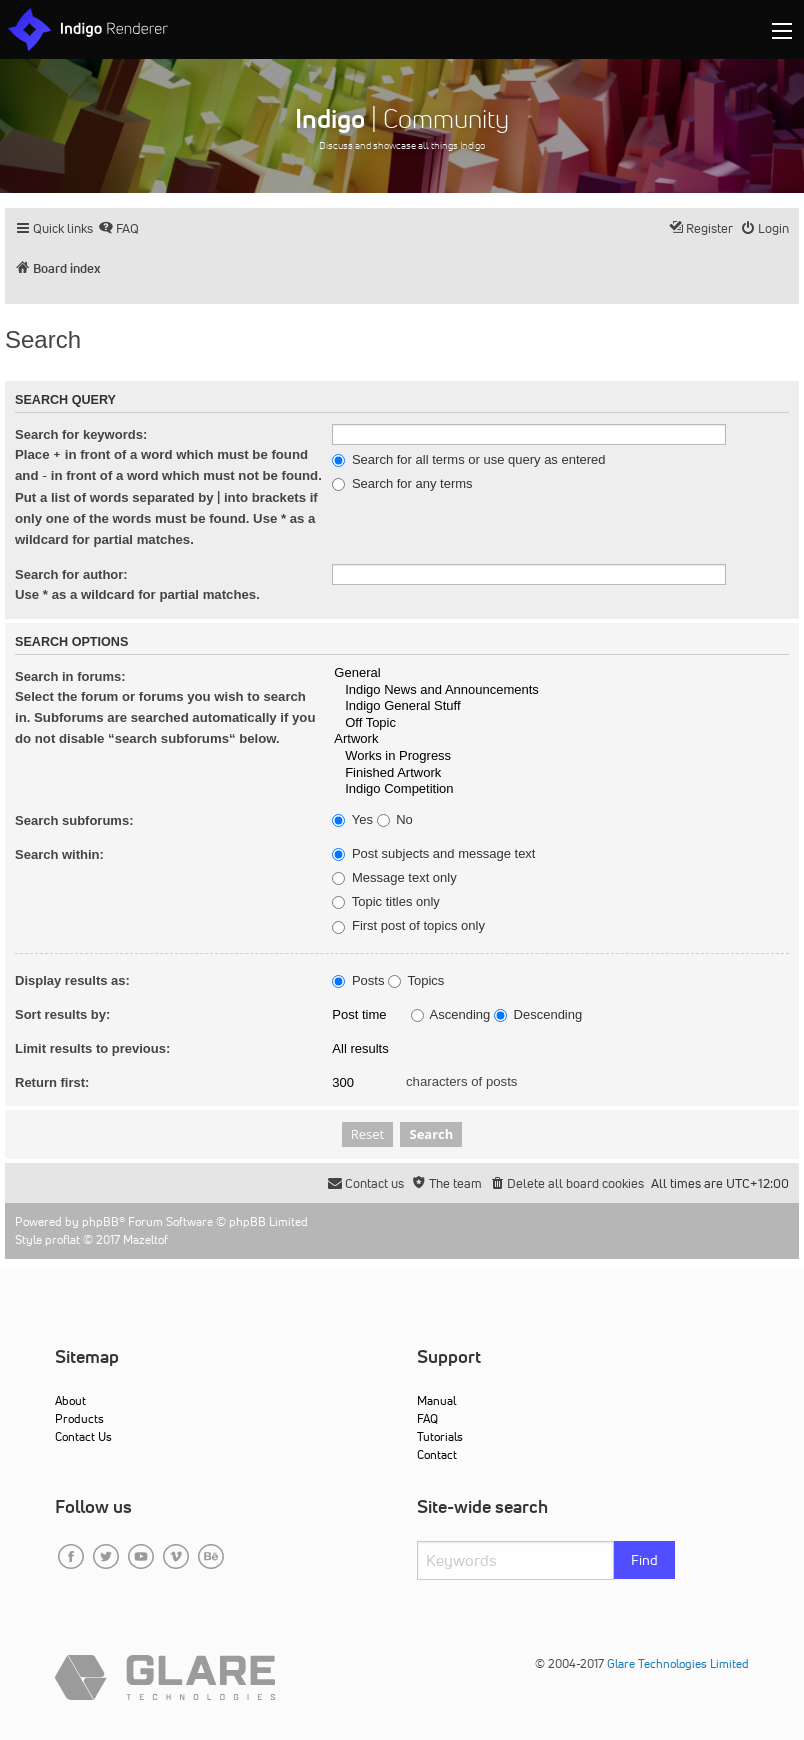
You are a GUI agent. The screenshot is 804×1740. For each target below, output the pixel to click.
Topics (416, 981)
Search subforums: (74, 820)
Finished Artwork (560, 773)
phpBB (100, 1221)
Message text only (394, 878)
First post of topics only (408, 926)
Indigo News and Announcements (560, 690)
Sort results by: (62, 1014)
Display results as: (72, 980)
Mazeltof (145, 1239)
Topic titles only (386, 902)
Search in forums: (70, 676)
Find (644, 1560)
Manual (436, 1400)
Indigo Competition (560, 789)
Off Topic (560, 723)
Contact (437, 1454)
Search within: (59, 854)
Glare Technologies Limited (678, 1663)
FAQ (427, 1418)
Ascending (451, 1015)
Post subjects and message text (433, 854)
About (70, 1400)
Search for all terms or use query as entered (468, 460)
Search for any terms (402, 484)
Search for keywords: (81, 434)
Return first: (52, 1082)
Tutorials (440, 1436)
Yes (352, 820)
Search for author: (71, 574)
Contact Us (83, 1436)
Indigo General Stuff (560, 706)
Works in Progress (560, 756)
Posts (358, 981)
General (560, 673)
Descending (538, 1015)
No (395, 820)
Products (79, 1418)
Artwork (560, 739)
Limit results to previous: (92, 1048)
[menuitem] (118, 228)
